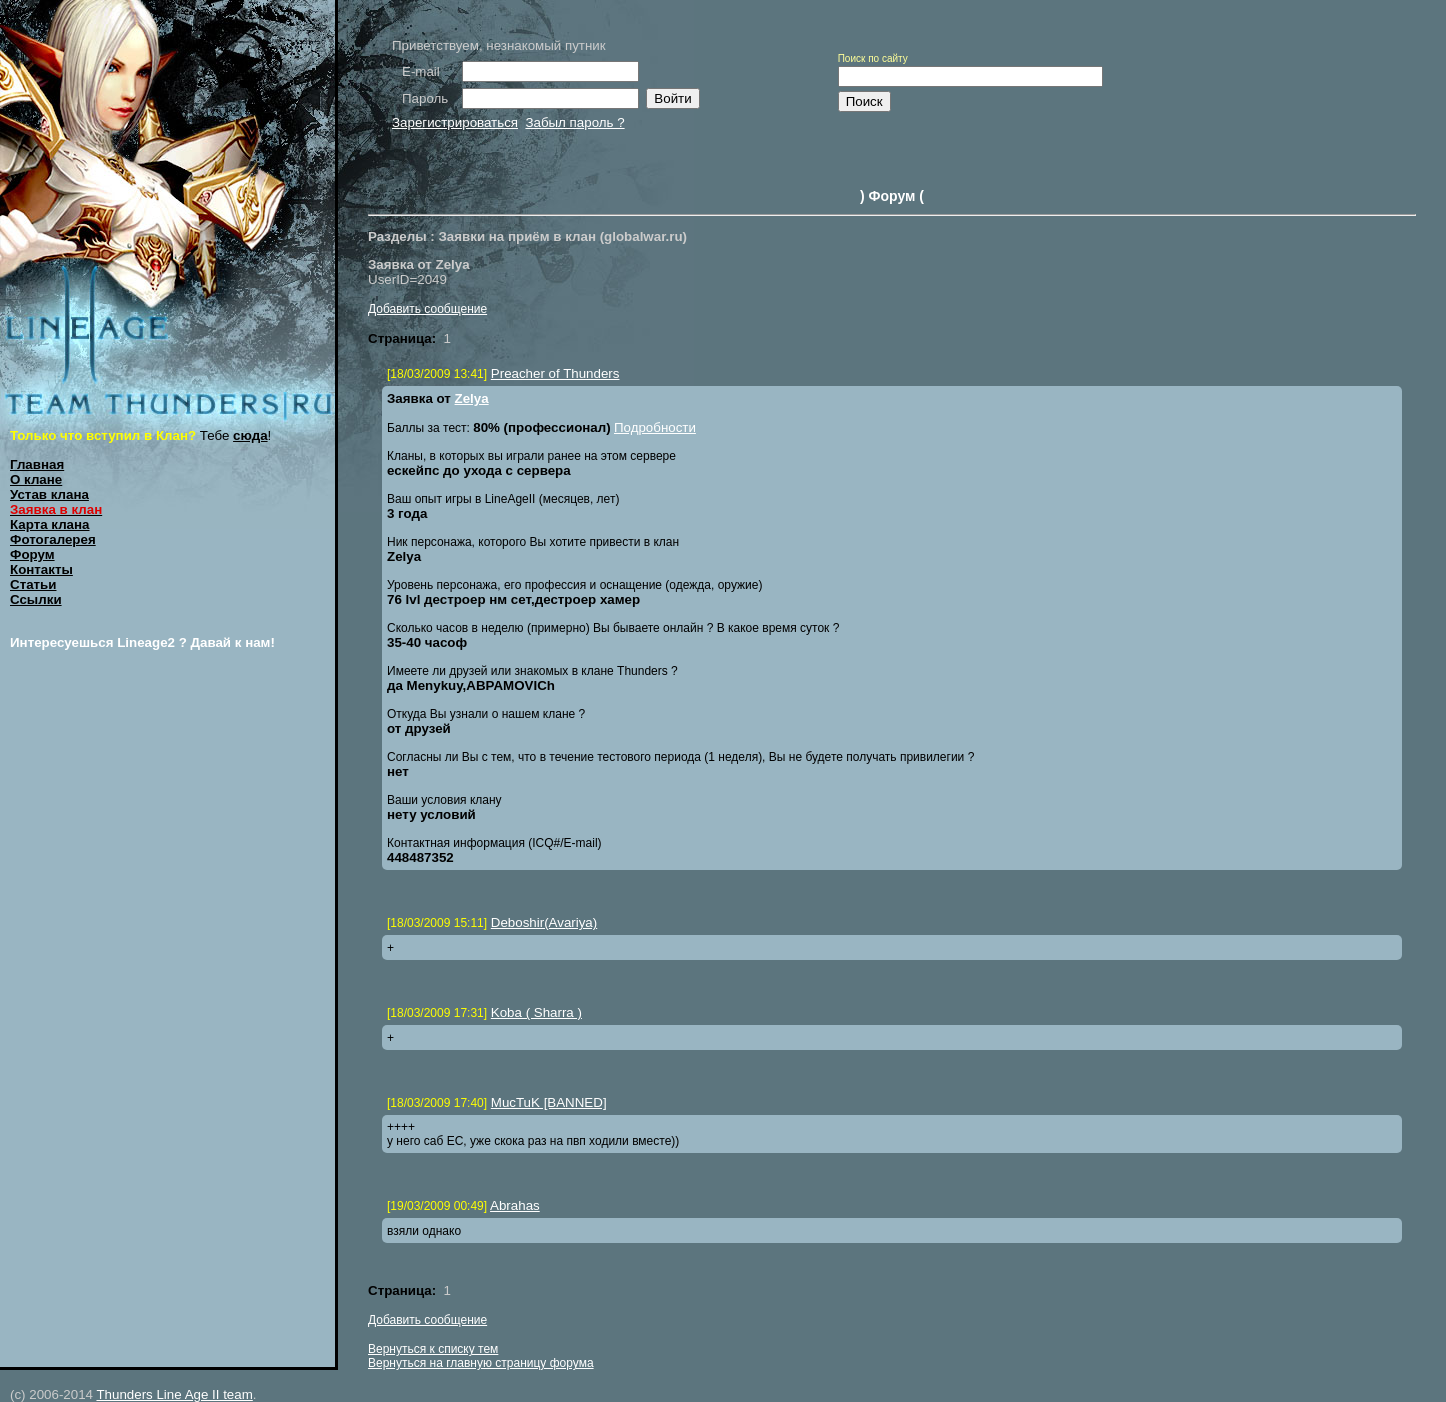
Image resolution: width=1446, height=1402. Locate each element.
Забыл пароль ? (574, 122)
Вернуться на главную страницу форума (481, 1363)
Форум (32, 554)
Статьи (33, 584)
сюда (250, 435)
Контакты (41, 569)
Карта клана (50, 524)
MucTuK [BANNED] (549, 1102)
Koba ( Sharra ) (536, 1012)
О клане (36, 479)
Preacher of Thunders (555, 373)
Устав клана (49, 494)
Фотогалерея (53, 539)
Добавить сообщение (427, 309)
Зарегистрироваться (455, 122)
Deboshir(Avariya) (544, 922)
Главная (37, 464)
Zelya (472, 398)
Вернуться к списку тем (433, 1349)
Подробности (655, 427)
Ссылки (36, 599)
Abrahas (515, 1205)
